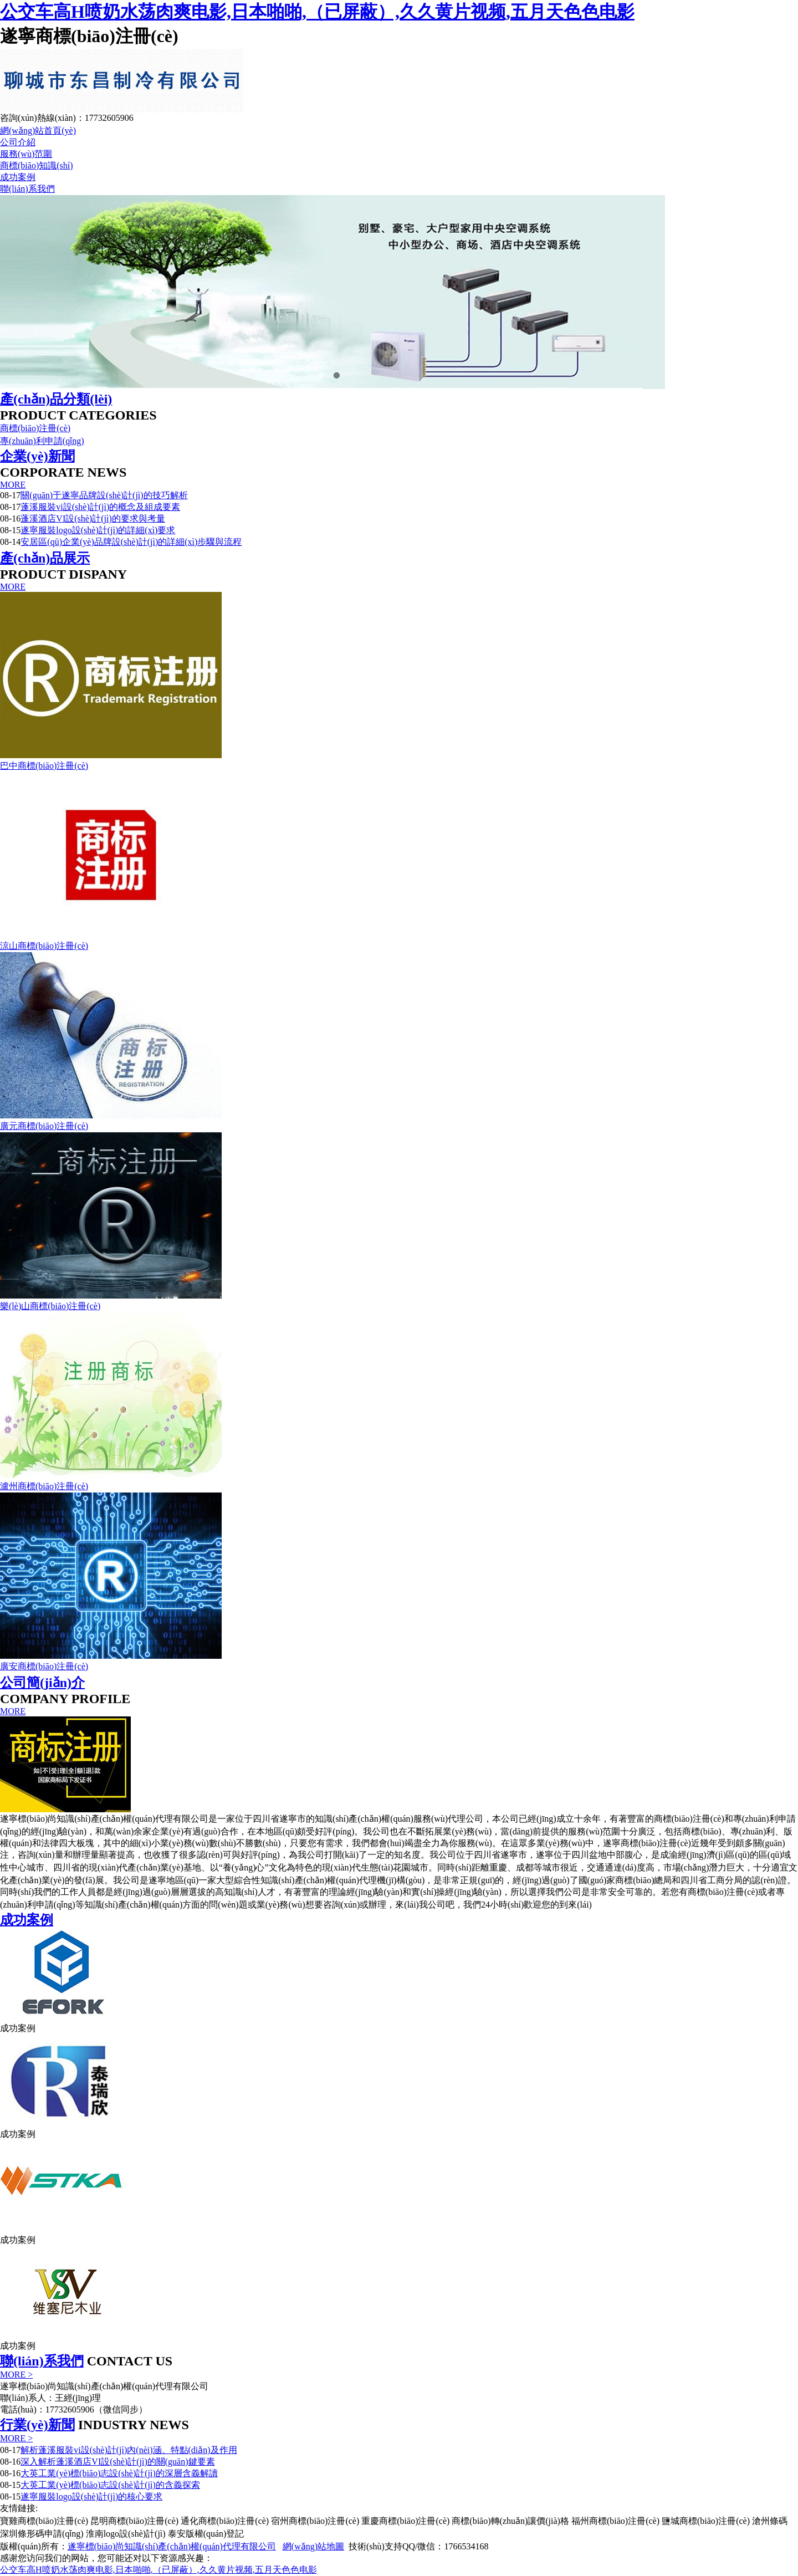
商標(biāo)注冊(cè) (35, 428)
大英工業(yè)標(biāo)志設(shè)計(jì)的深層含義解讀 (119, 2473)
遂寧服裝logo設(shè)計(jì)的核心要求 (91, 2496)
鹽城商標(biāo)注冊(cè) (706, 2521)
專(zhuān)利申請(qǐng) (42, 441)
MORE (12, 484)
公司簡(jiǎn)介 (42, 1682)
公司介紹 (17, 142)
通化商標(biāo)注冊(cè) (225, 2521)
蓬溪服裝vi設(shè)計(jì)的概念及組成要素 (100, 507)
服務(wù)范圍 (26, 154)
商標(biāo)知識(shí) (36, 165)
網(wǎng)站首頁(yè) (38, 130)
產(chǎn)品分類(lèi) (56, 399)
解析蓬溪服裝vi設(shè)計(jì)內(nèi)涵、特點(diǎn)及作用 (129, 2450)
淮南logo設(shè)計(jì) (126, 2533)
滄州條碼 (769, 2521)
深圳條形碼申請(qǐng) (42, 2533)
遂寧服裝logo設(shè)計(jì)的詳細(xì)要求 (98, 530)
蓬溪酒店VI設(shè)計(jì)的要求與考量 (93, 518)
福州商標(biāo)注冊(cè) (615, 2521)
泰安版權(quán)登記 (206, 2533)
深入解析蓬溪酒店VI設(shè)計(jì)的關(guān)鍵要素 (117, 2461)
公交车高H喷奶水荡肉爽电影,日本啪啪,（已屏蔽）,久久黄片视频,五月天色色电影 (317, 12)
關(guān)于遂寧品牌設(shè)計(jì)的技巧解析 (104, 495)
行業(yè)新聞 (37, 2424)
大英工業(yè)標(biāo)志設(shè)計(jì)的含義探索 (110, 2485)
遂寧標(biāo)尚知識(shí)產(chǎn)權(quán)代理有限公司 (172, 2546)
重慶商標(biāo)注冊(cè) (405, 2521)
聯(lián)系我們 (27, 188)
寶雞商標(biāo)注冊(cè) (44, 2521)
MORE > (16, 2374)
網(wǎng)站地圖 (313, 2546)
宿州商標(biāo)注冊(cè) (315, 2521)
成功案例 (17, 177)
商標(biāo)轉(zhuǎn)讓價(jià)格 (510, 2521)
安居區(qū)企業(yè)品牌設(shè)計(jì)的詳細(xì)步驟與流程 (131, 541)
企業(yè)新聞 (37, 456)
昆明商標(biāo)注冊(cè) (134, 2521)
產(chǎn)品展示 (45, 558)
